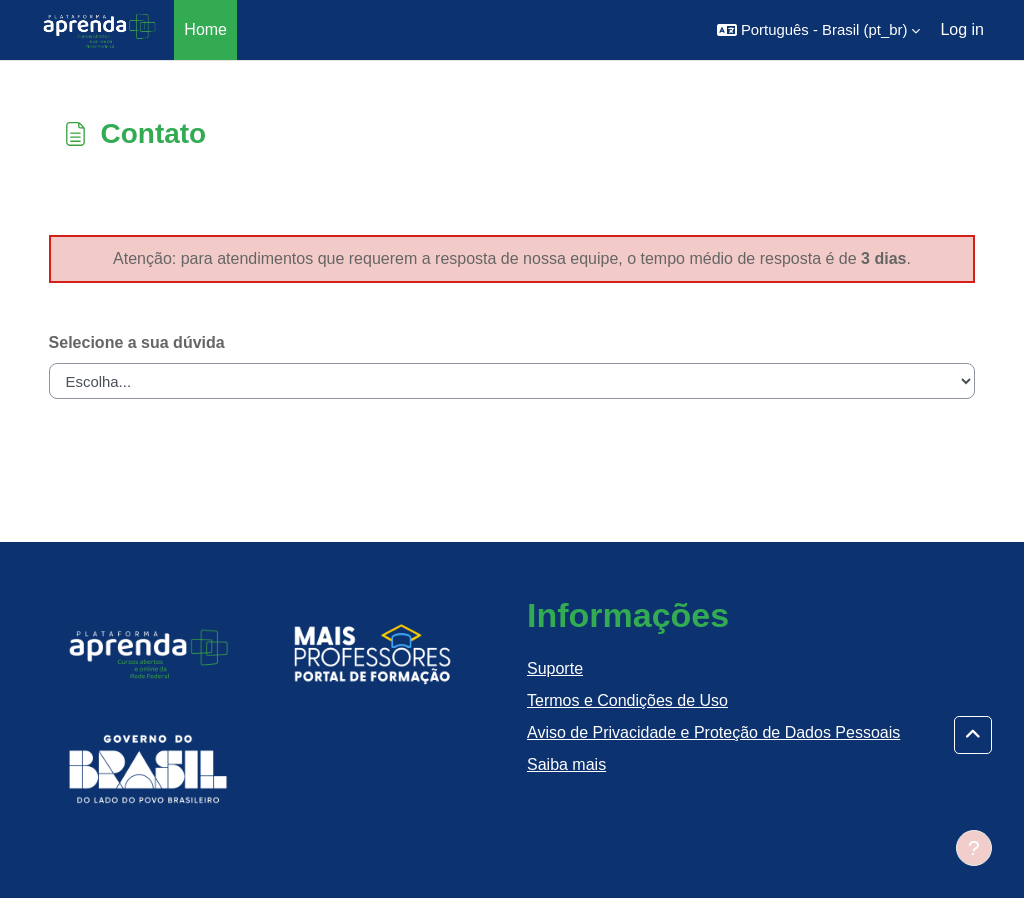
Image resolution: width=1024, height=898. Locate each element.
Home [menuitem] (205, 29)
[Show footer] (974, 848)
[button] (819, 30)
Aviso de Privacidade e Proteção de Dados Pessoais (713, 732)
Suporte (555, 668)
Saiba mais (566, 764)
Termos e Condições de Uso (627, 700)
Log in (962, 29)
